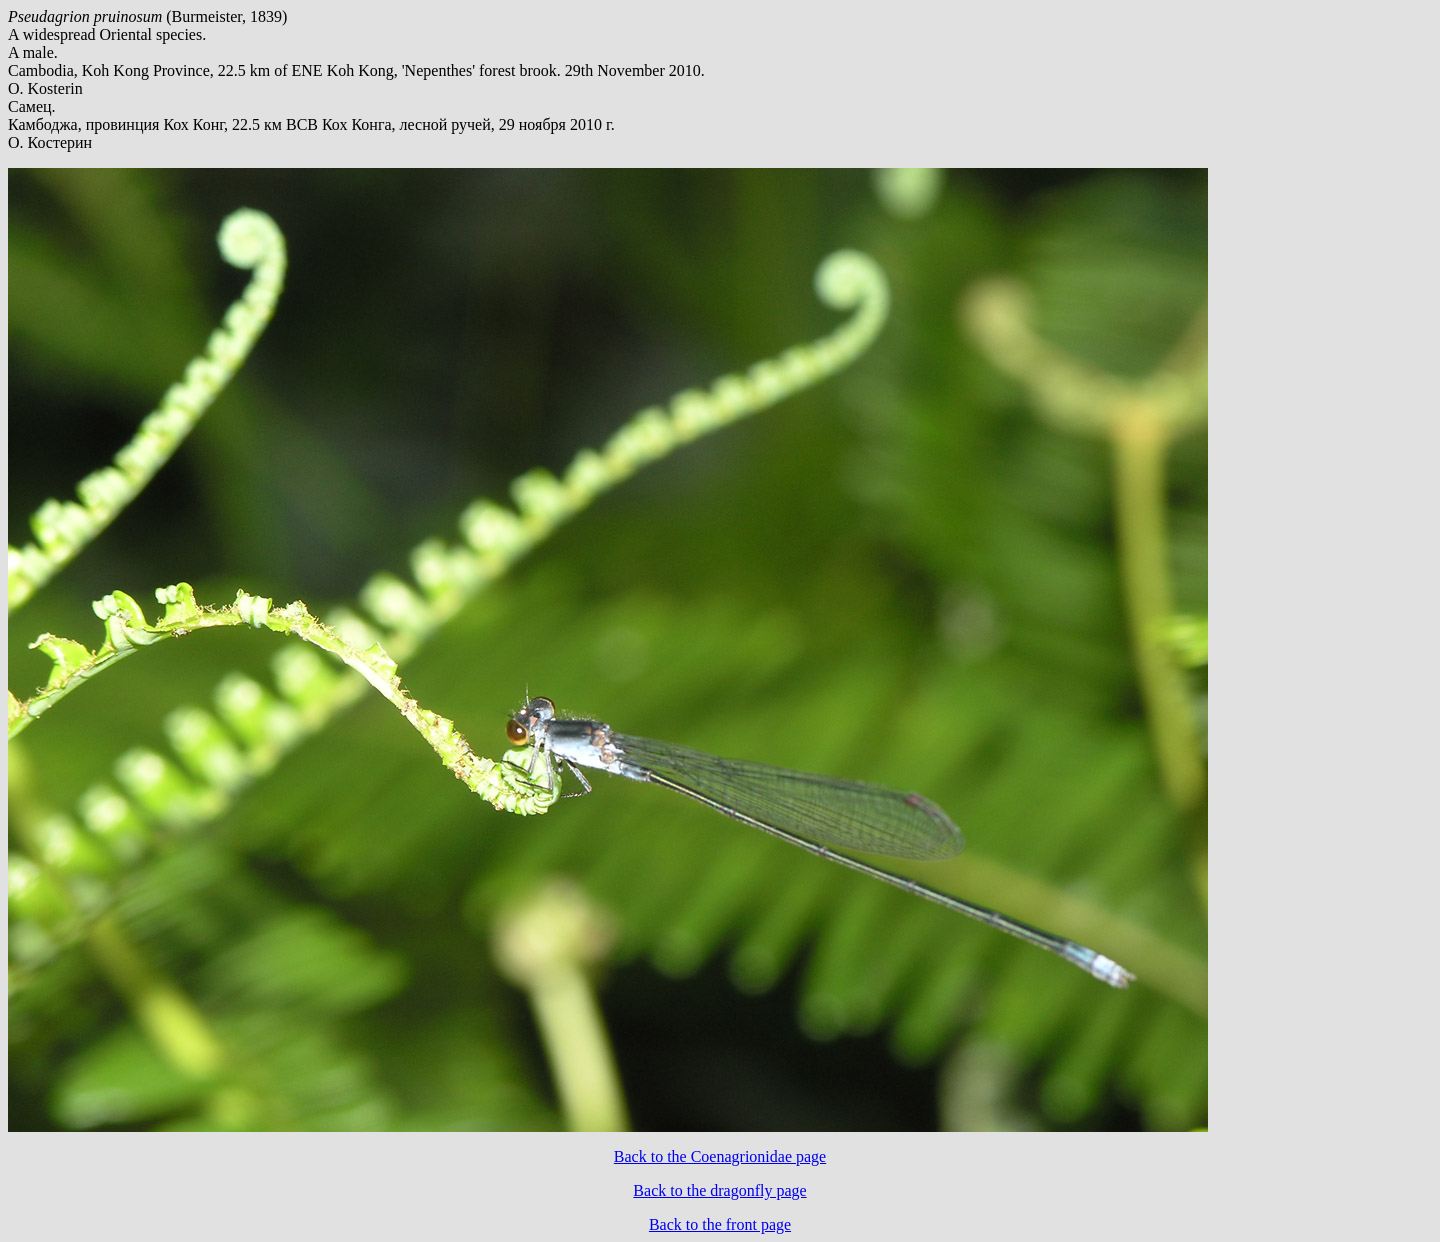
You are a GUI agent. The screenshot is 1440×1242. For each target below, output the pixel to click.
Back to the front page (720, 1224)
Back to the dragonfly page (719, 1190)
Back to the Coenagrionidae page (720, 1156)
